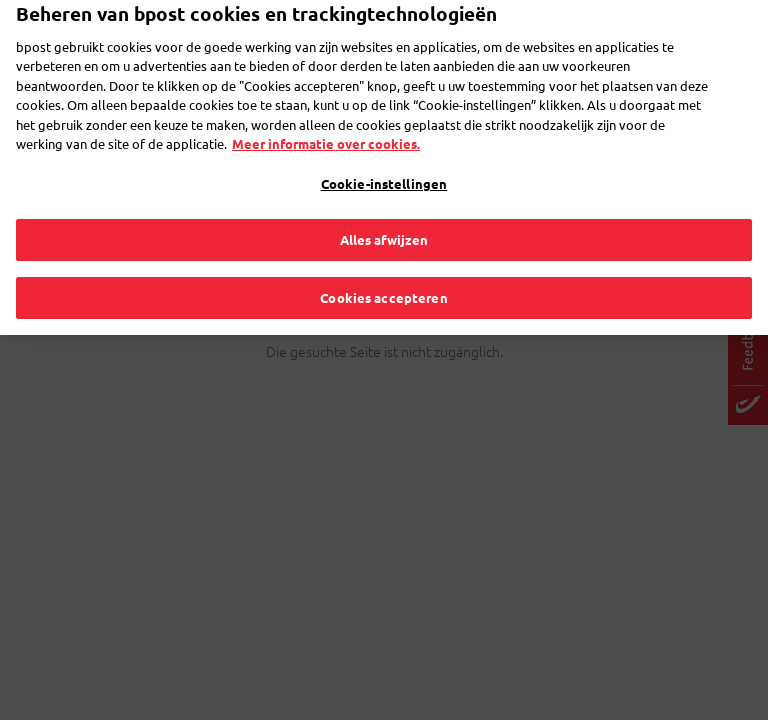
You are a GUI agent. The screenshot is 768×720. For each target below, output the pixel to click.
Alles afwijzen (384, 215)
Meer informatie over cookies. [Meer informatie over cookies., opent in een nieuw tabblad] (326, 119)
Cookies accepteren (383, 273)
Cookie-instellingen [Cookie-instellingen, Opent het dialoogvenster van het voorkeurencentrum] (384, 159)
